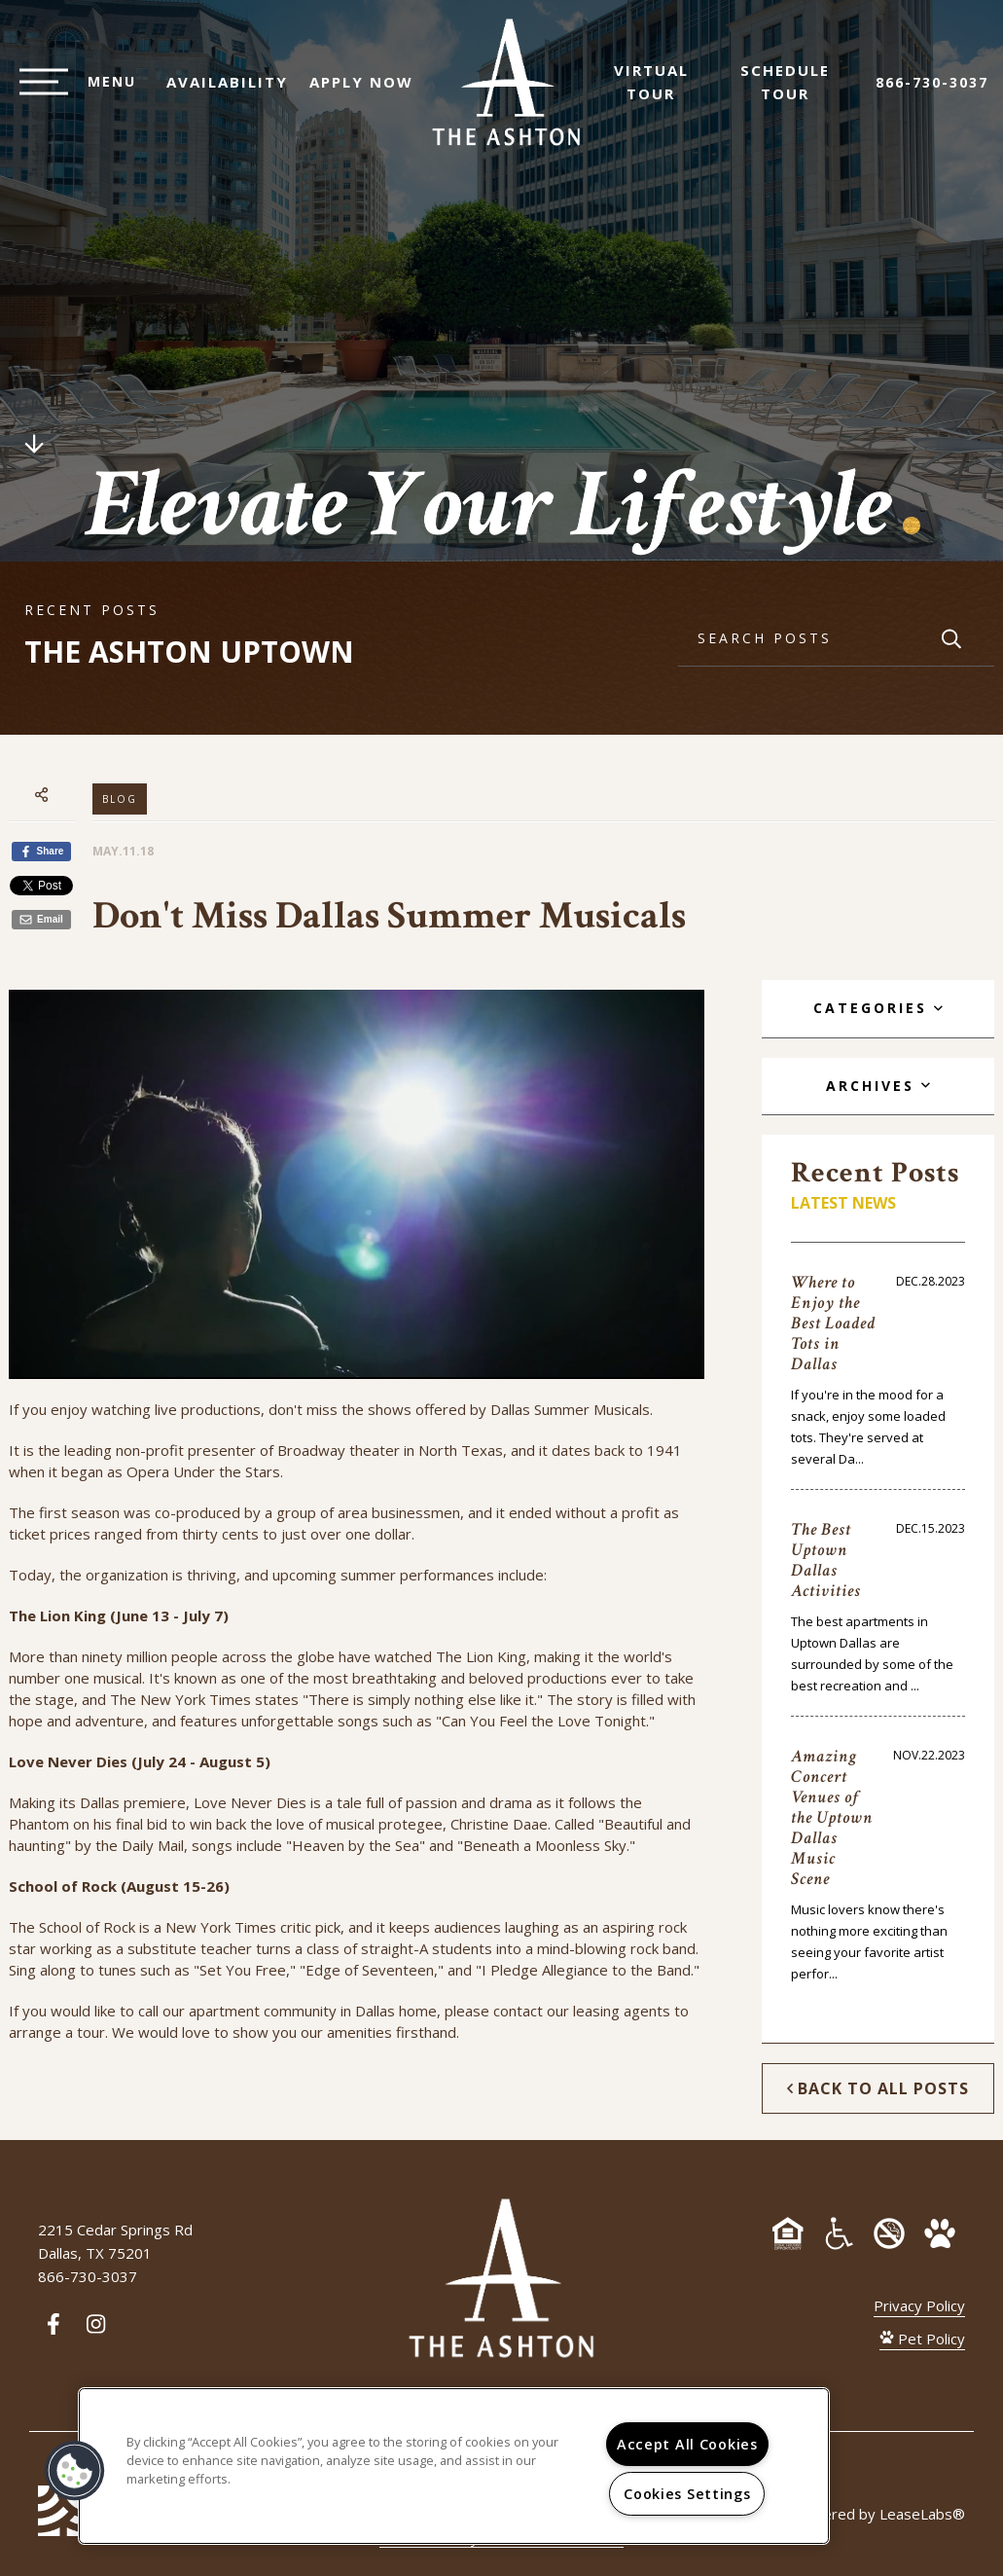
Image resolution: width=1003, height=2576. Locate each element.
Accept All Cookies (687, 2444)
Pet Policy (922, 2338)
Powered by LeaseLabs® (879, 2513)
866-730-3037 (932, 92)
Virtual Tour (661, 91)
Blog (119, 799)
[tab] (878, 1008)
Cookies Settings (687, 2494)
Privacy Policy (919, 2305)
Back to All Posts (878, 2088)
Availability (217, 91)
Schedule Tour (795, 91)
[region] (454, 2466)
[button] (75, 2471)
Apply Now (352, 91)
